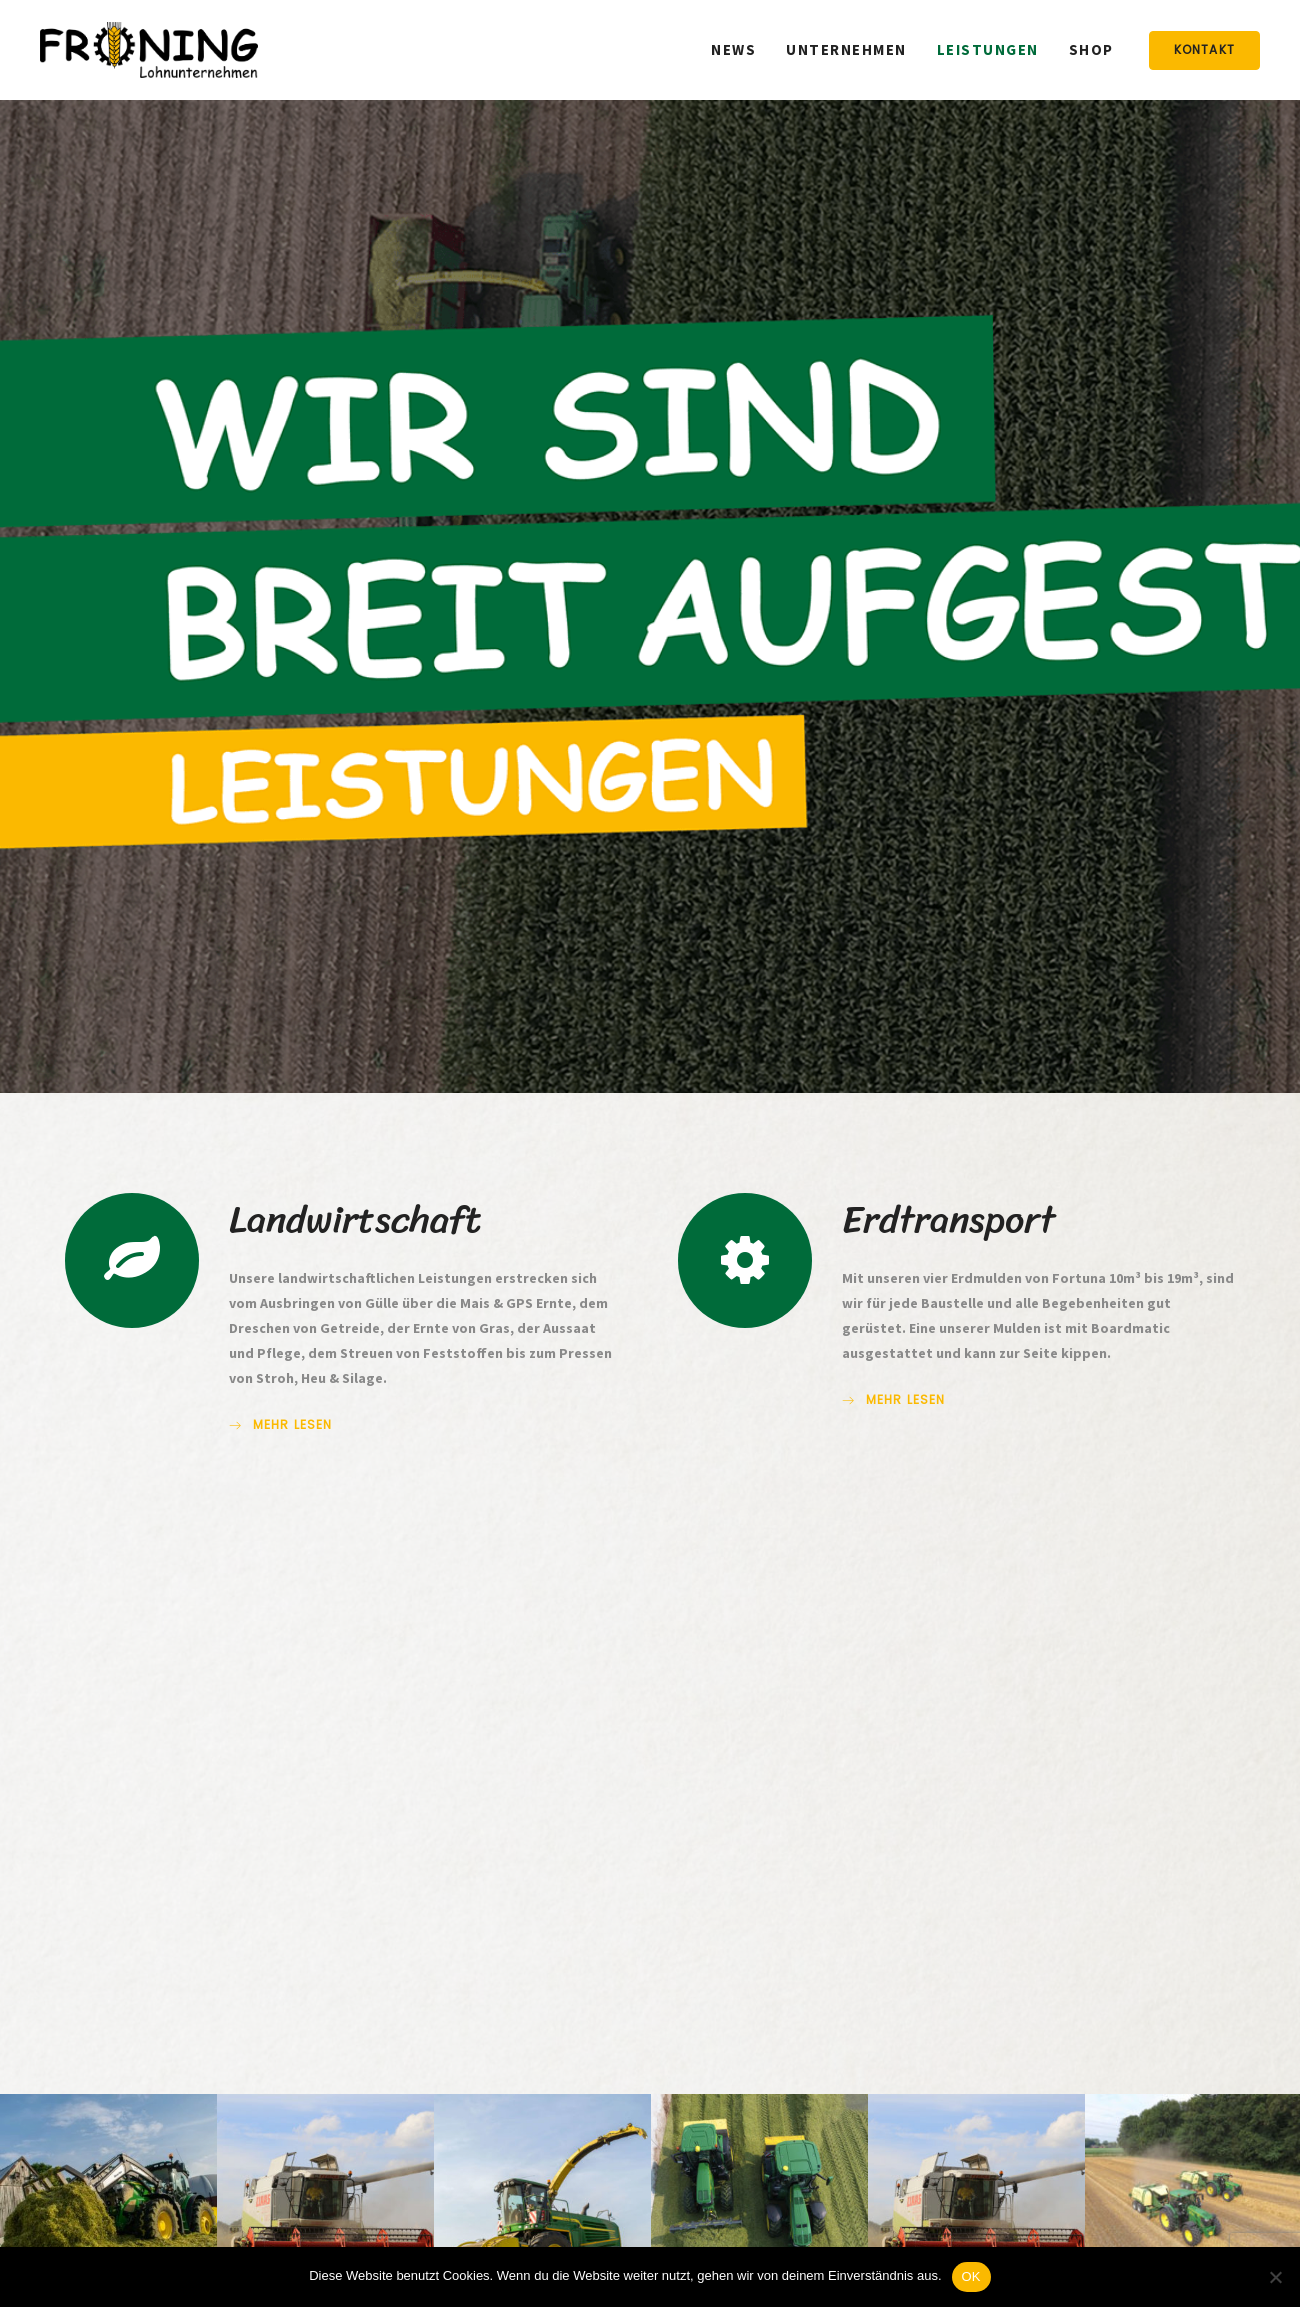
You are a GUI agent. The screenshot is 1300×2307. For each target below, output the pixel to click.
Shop (1091, 49)
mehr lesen (280, 1425)
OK (971, 2276)
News (733, 49)
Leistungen (988, 49)
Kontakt (1204, 49)
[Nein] (1275, 2277)
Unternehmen (846, 49)
